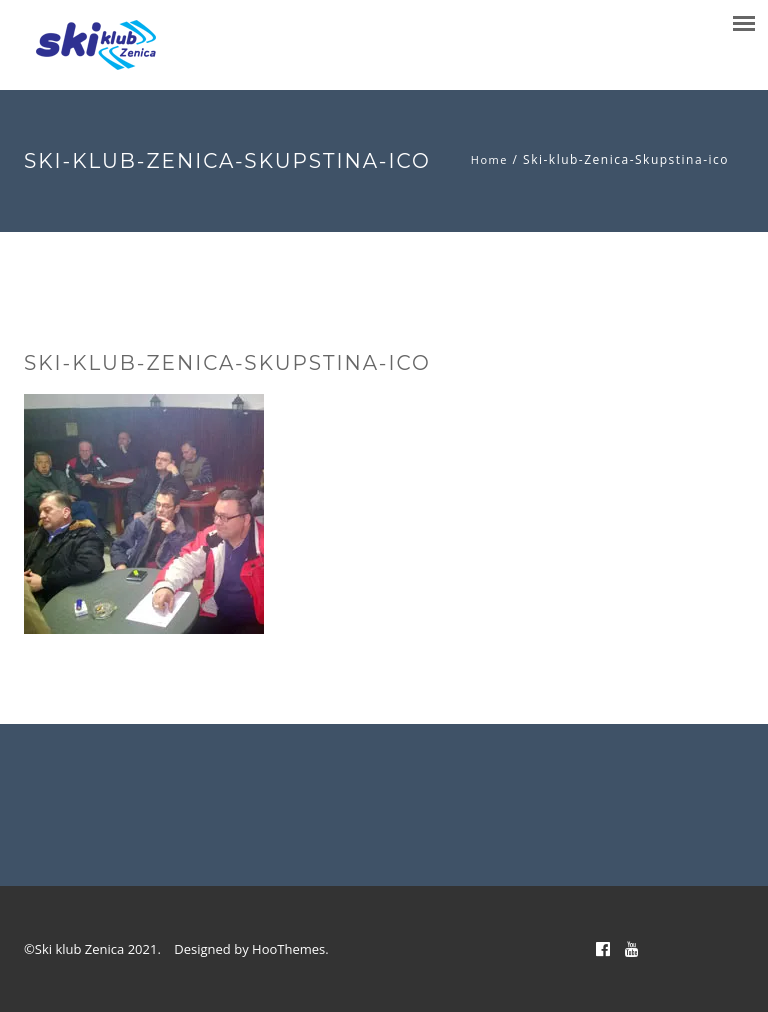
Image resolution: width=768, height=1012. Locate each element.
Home (489, 159)
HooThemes (288, 949)
